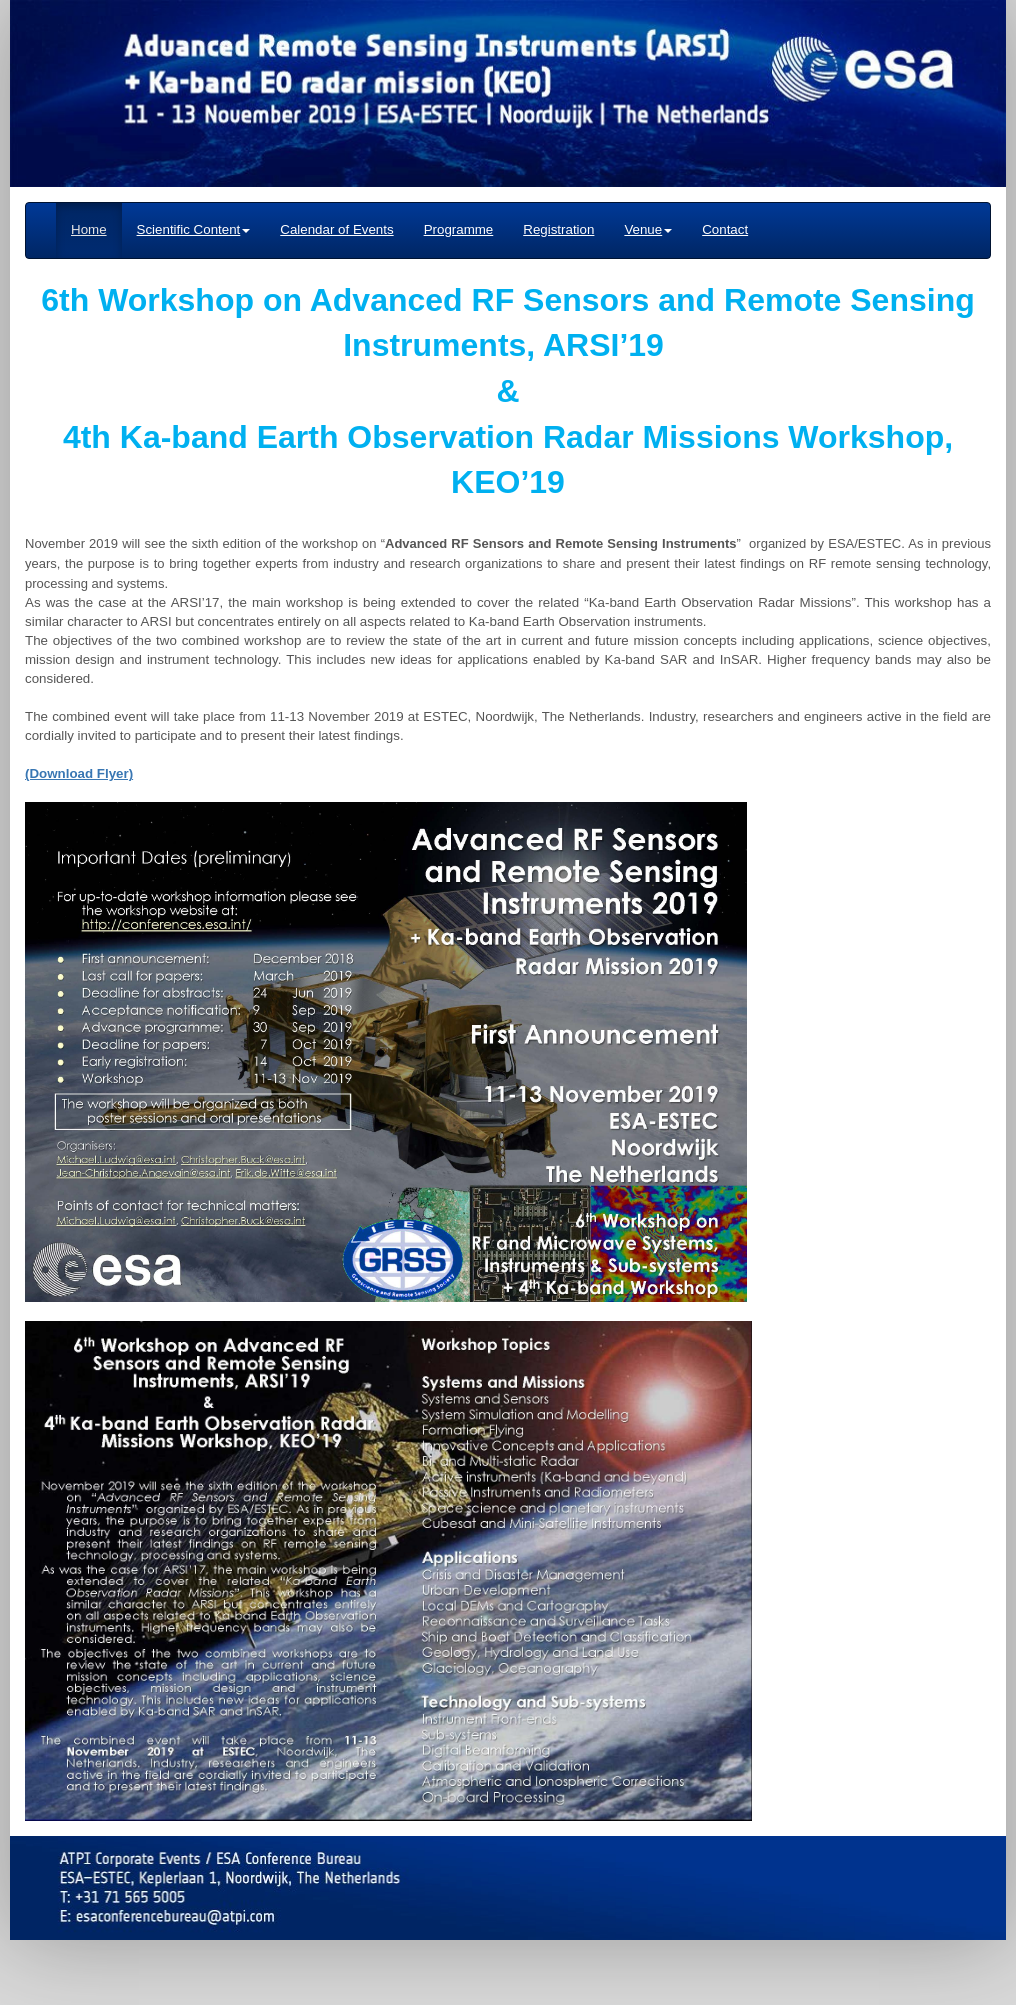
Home (89, 229)
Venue (648, 229)
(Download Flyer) (79, 773)
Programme (459, 229)
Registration (558, 229)
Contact (725, 229)
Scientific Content (194, 229)
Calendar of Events (336, 229)
